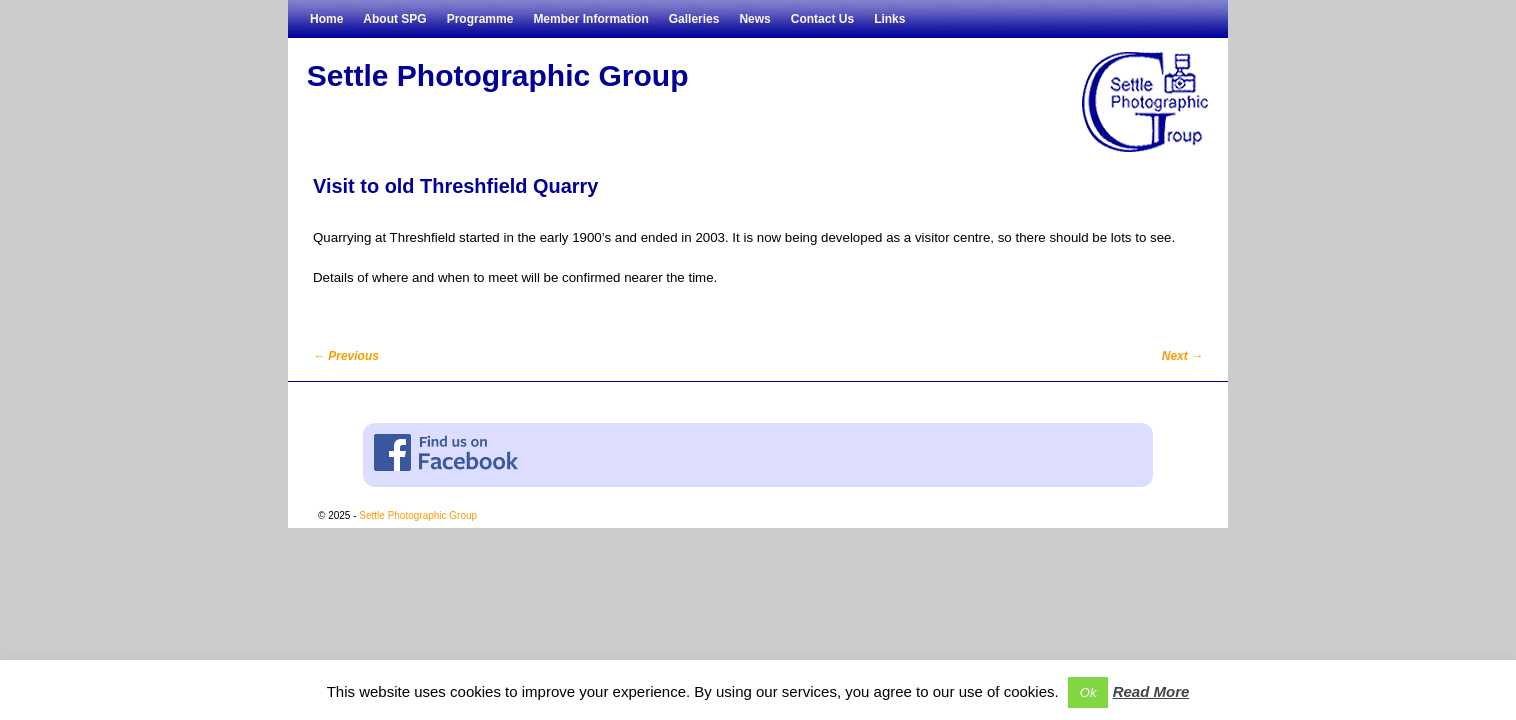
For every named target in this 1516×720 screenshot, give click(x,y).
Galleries (694, 19)
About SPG (394, 19)
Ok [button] (1088, 692)
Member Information (590, 19)
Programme (480, 19)
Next (1182, 356)
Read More (1151, 691)
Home (326, 19)
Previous (346, 356)
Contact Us (822, 19)
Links (889, 19)
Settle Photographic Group (498, 75)
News (754, 19)
